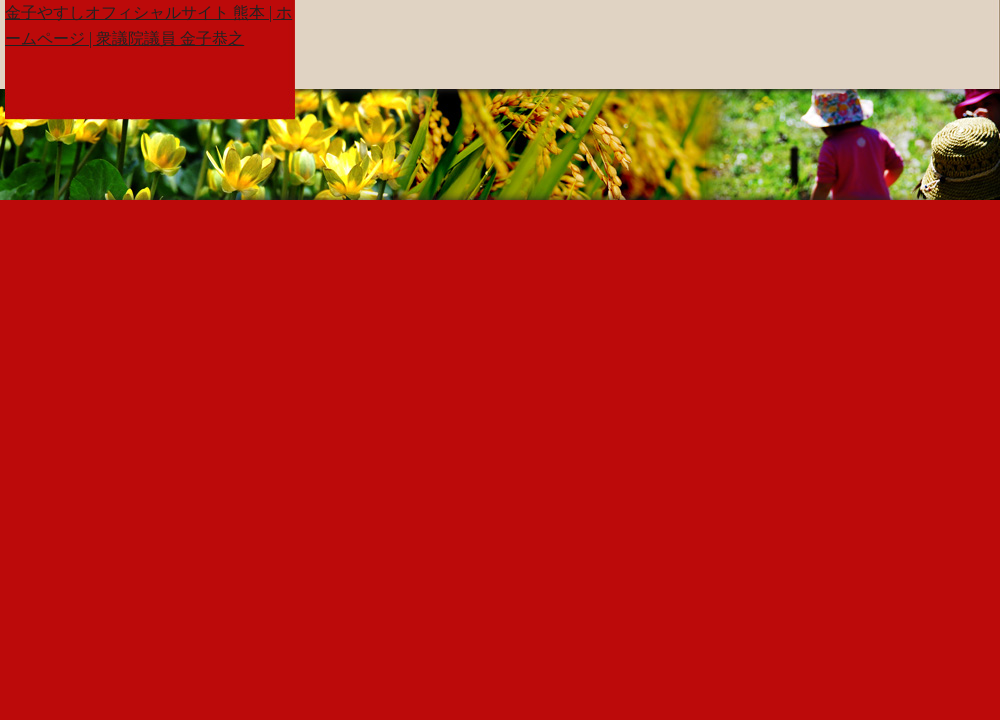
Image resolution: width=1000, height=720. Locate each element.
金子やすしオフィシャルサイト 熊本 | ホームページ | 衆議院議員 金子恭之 (148, 25)
